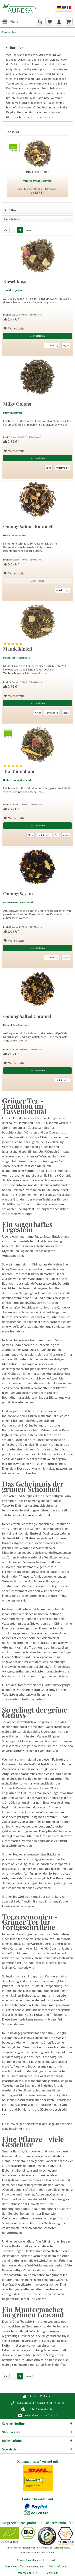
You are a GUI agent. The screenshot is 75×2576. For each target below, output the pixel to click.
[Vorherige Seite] (13, 230)
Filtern (11, 210)
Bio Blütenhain (18, 771)
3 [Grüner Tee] (20, 230)
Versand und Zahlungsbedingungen (25, 2566)
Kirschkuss (14, 281)
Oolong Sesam (18, 894)
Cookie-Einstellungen (29, 2560)
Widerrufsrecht (58, 2566)
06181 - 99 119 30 (55, 2402)
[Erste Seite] (6, 230)
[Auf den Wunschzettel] (14, 328)
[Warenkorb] (69, 22)
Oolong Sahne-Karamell (28, 526)
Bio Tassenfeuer (37, 172)
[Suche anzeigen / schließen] (40, 22)
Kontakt (50, 2560)
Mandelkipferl (17, 649)
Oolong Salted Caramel (27, 1016)
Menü (10, 21)
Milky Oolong (17, 404)
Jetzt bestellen (37, 335)
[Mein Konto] (59, 22)
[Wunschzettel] (49, 22)
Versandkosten (61, 2547)
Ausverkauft (37, 580)
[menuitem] (10, 22)
